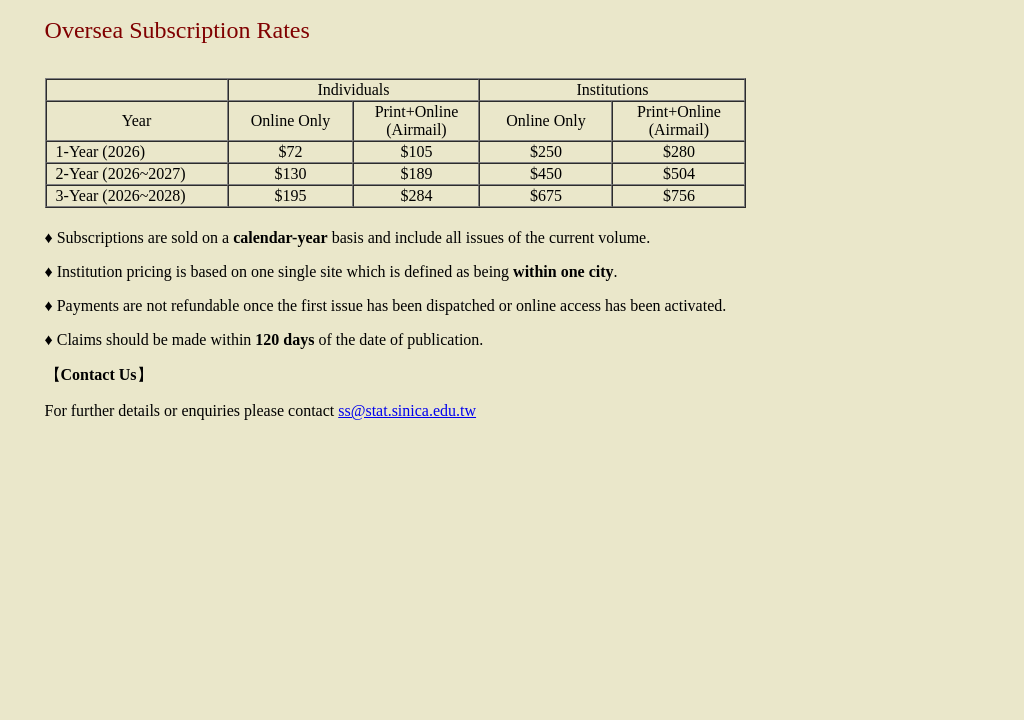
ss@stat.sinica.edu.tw (407, 410)
